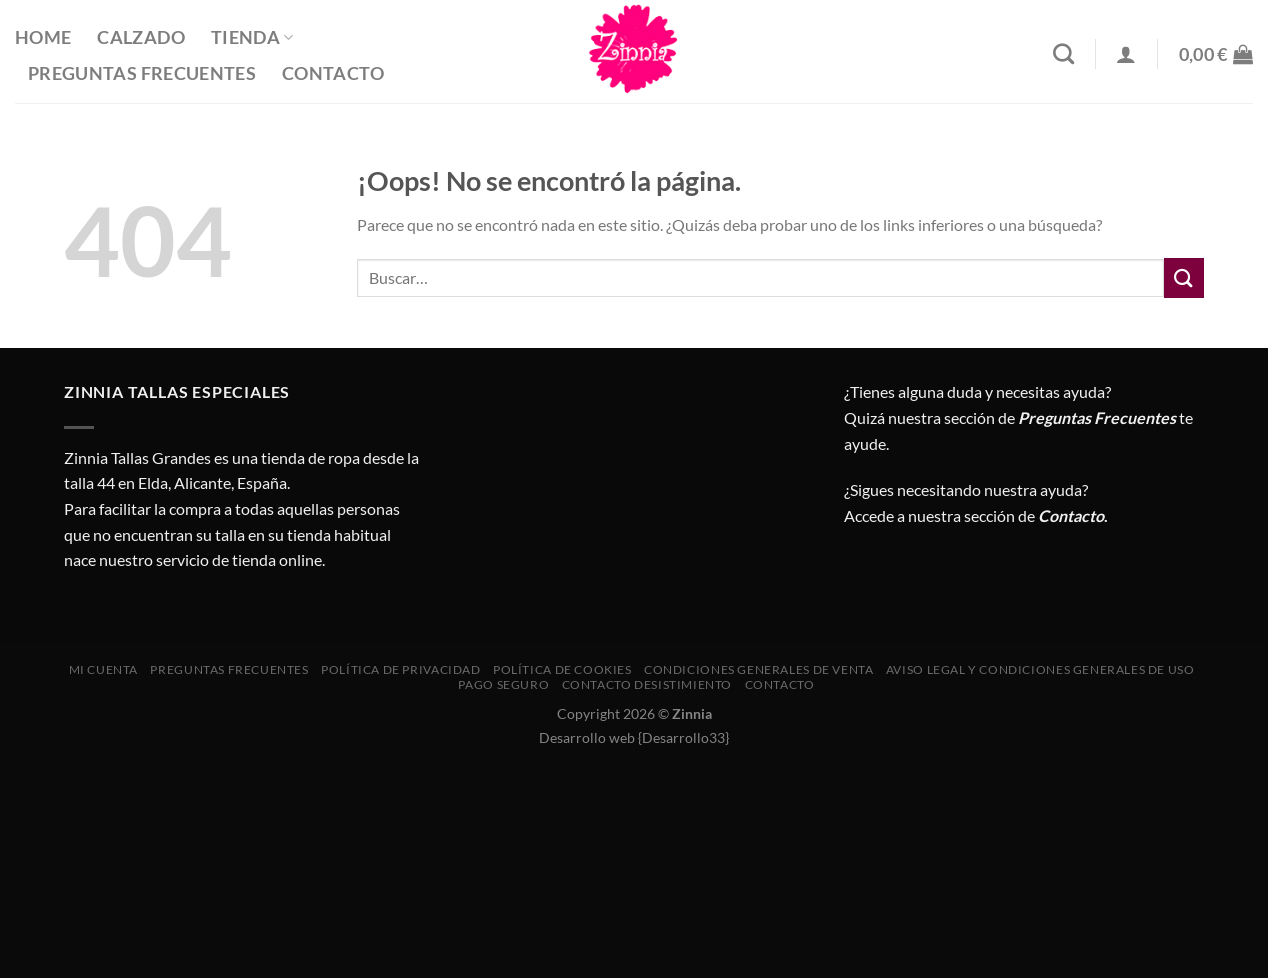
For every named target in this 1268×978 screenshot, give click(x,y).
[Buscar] (1063, 53)
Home (43, 37)
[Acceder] (1126, 54)
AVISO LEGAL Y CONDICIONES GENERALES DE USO (1040, 669)
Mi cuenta (104, 669)
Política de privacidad (400, 669)
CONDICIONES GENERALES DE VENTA (758, 669)
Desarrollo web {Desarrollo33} (634, 737)
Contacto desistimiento (647, 684)
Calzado (140, 37)
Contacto (333, 73)
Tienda (252, 37)
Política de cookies (562, 669)
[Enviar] (1184, 277)
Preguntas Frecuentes (142, 73)
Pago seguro (503, 684)
